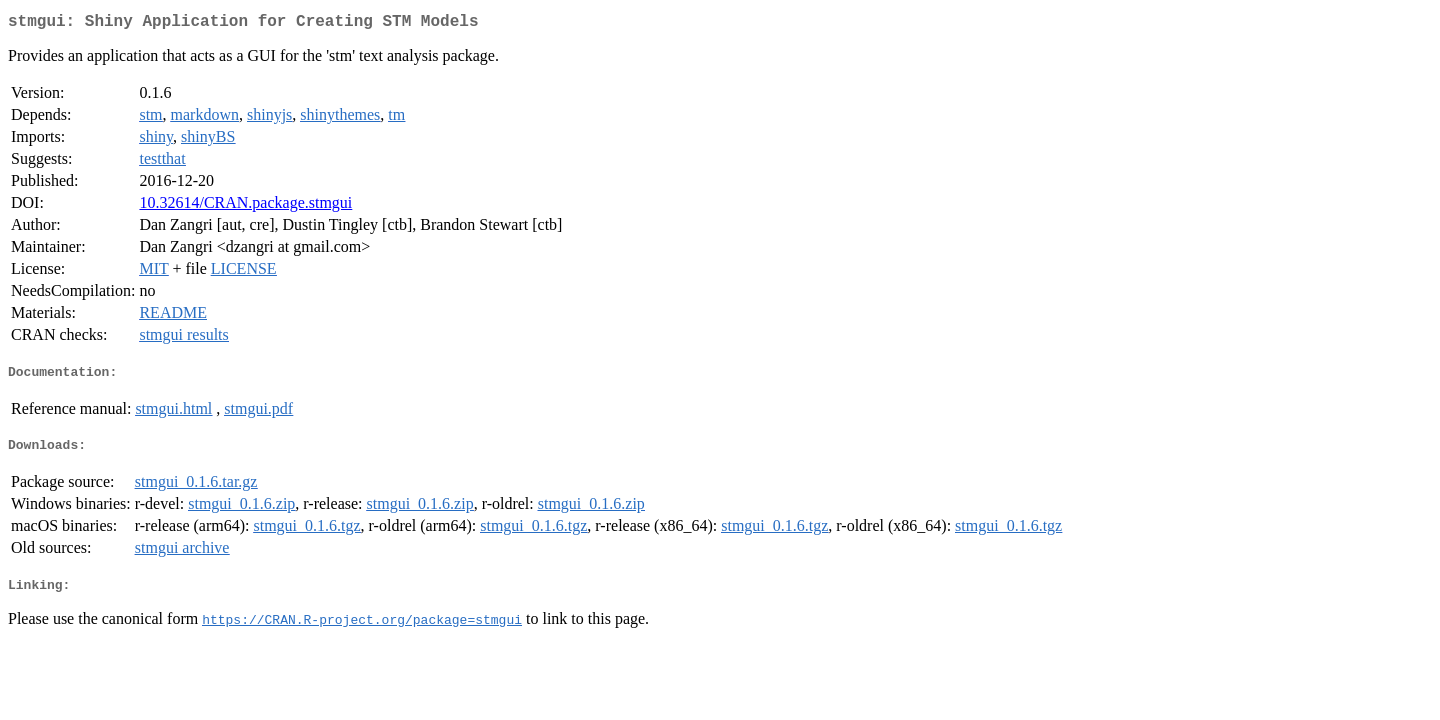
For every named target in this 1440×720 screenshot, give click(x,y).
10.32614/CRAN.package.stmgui (245, 206)
